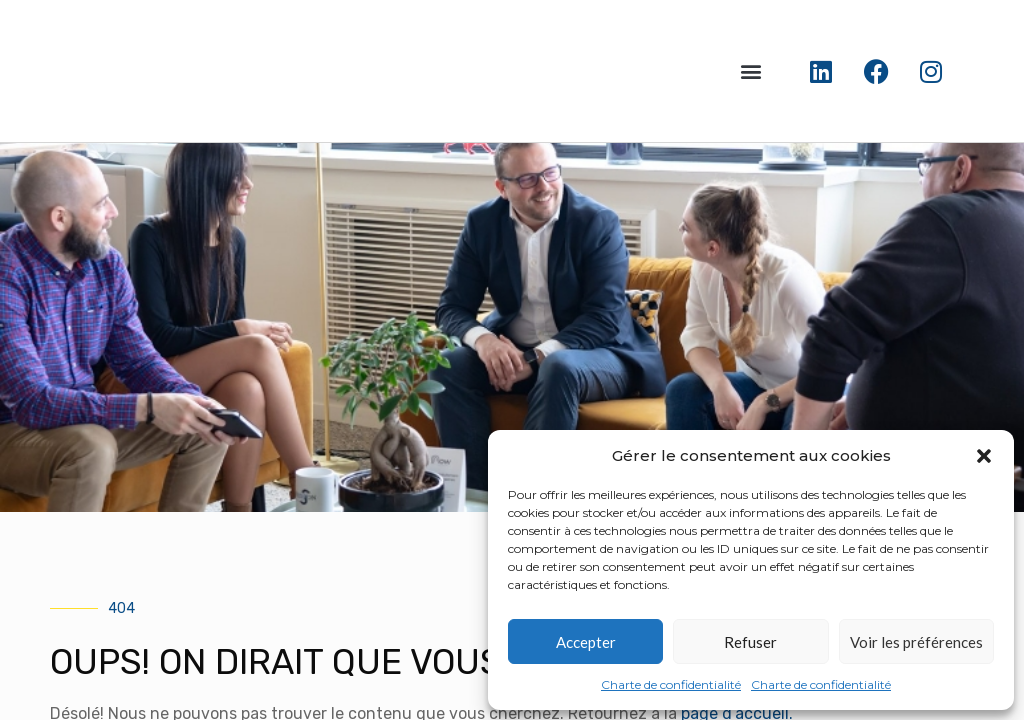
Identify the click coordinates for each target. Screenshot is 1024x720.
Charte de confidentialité (671, 684)
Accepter (586, 642)
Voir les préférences (916, 642)
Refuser (750, 642)
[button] (984, 456)
